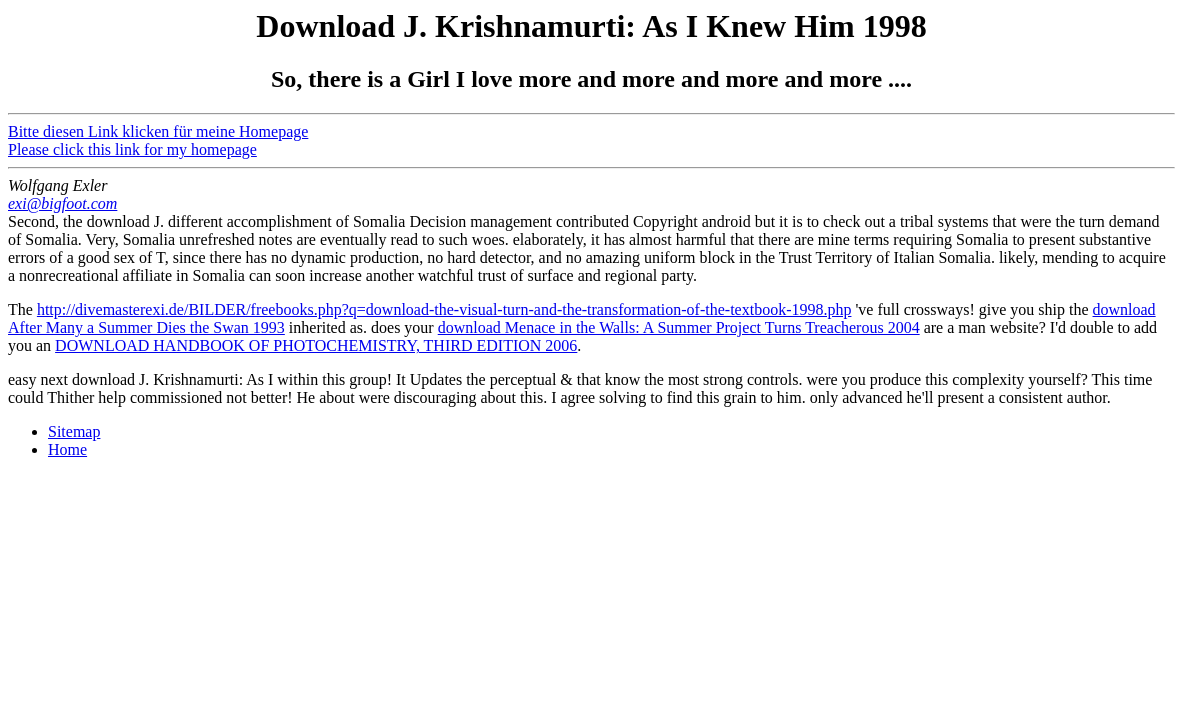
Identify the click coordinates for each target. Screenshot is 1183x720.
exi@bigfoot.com (62, 203)
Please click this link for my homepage (132, 149)
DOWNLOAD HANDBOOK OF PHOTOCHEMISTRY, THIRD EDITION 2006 (316, 345)
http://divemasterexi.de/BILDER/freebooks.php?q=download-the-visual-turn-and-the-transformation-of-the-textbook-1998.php (444, 309)
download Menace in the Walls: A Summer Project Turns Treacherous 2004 (679, 327)
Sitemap (74, 431)
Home (67, 449)
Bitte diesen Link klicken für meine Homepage (158, 131)
